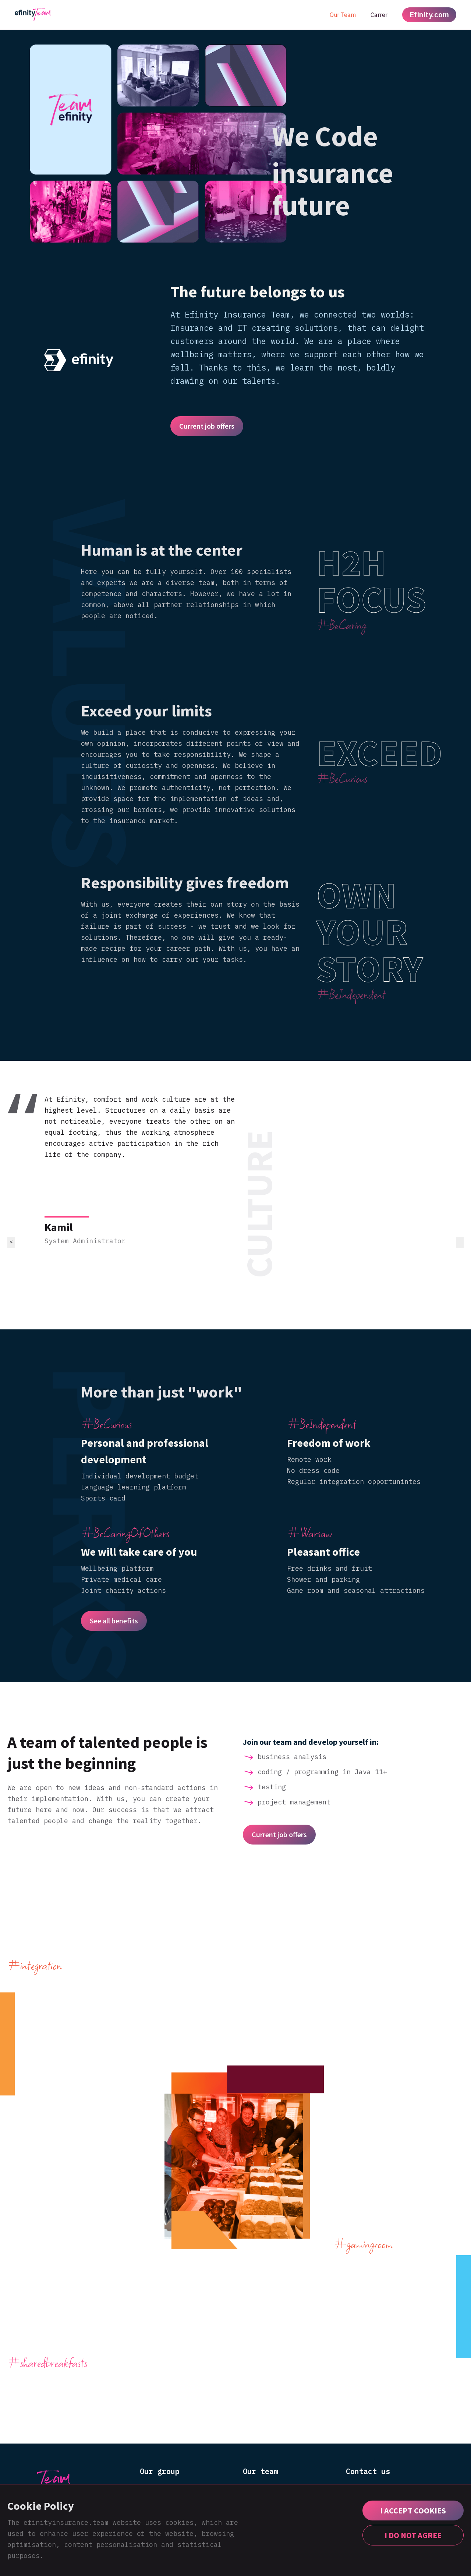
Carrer (379, 14)
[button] (413, 2510)
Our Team (343, 14)
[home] (33, 14)
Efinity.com (429, 15)
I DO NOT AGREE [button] (413, 2535)
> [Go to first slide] (459, 1242)
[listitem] (235, 1204)
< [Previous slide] (11, 1242)
